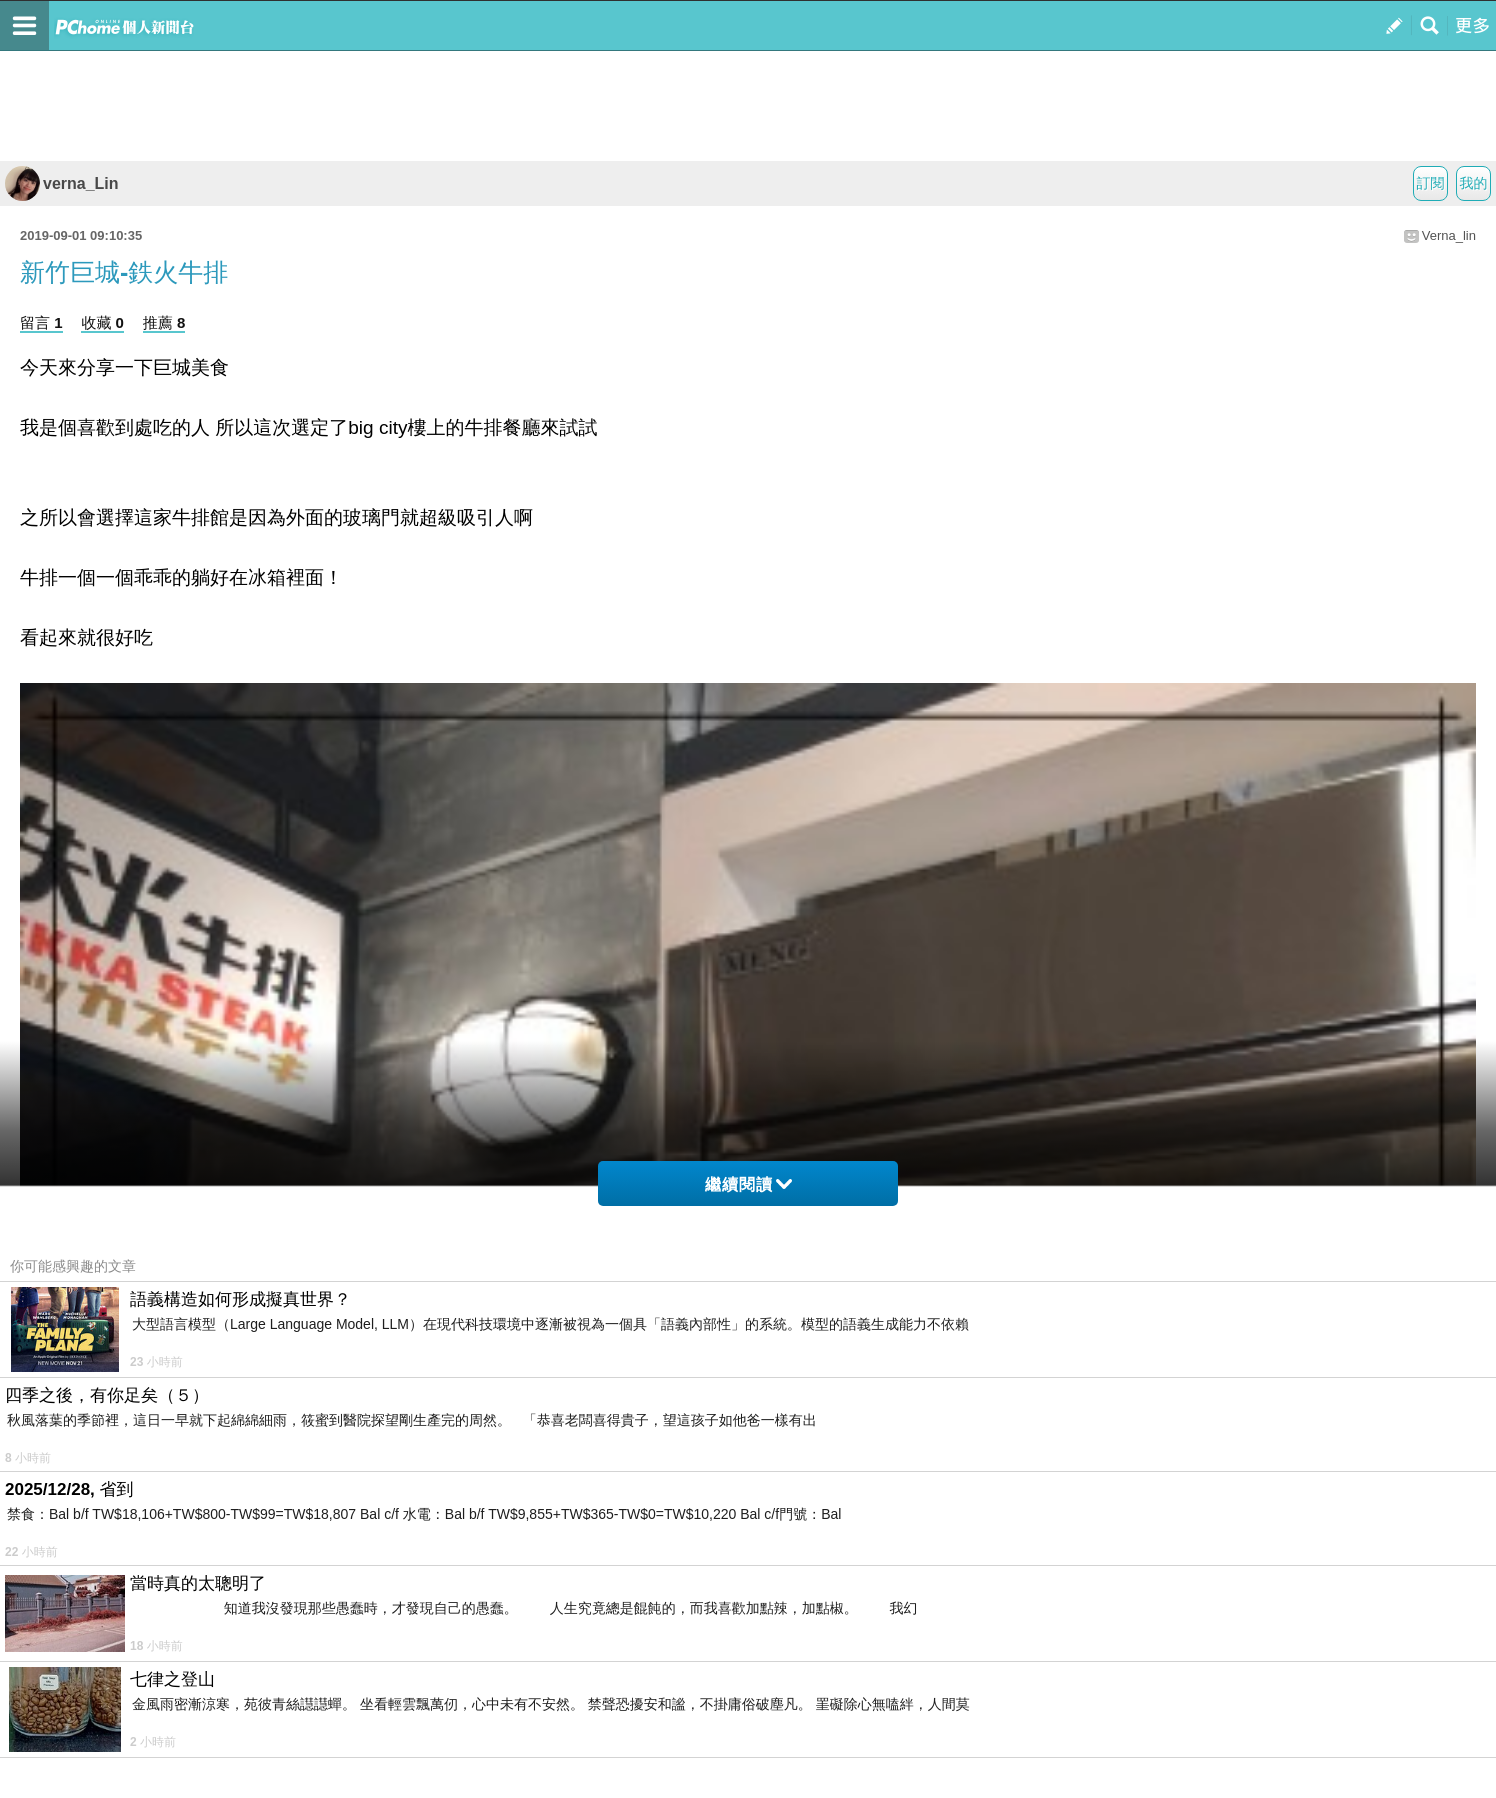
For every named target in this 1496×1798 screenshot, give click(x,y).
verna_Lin (62, 183)
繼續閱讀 (748, 1184)
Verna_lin (1449, 235)
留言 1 (41, 322)
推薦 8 (164, 322)
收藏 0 (102, 322)
